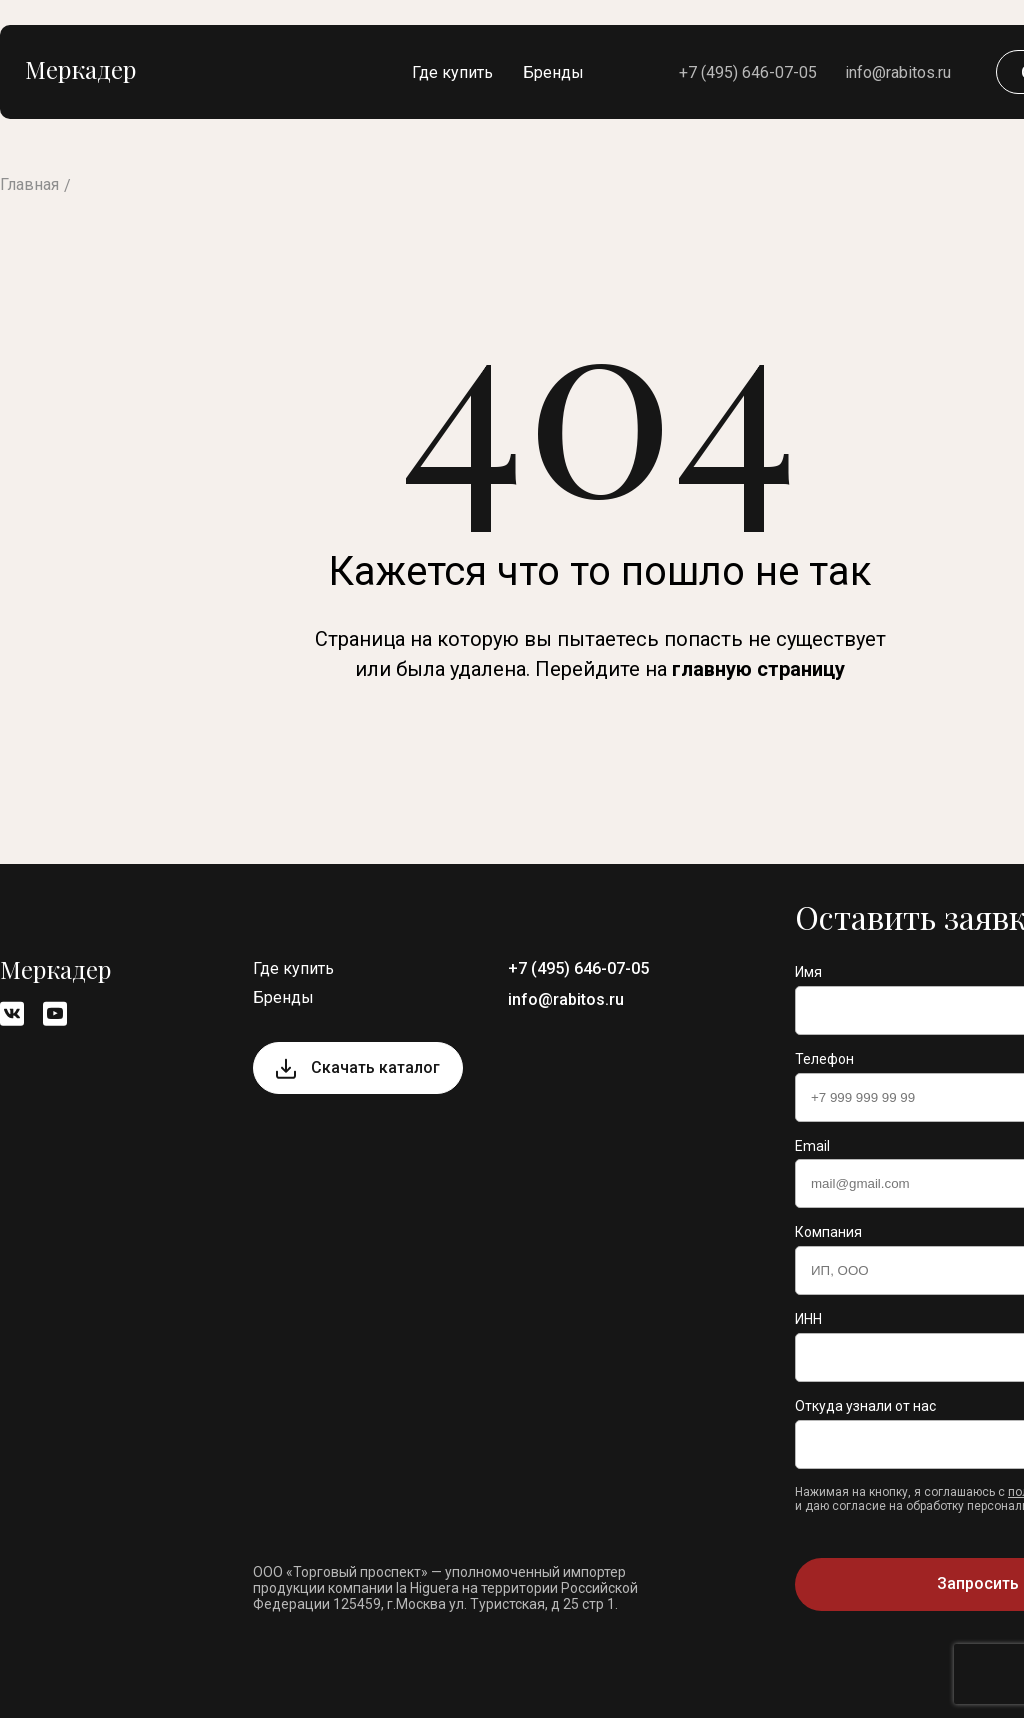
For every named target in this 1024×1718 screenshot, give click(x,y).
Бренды (553, 72)
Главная (29, 184)
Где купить (452, 72)
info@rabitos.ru (898, 72)
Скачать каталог (375, 1067)
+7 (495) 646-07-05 (748, 72)
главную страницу (758, 669)
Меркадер (80, 69)
